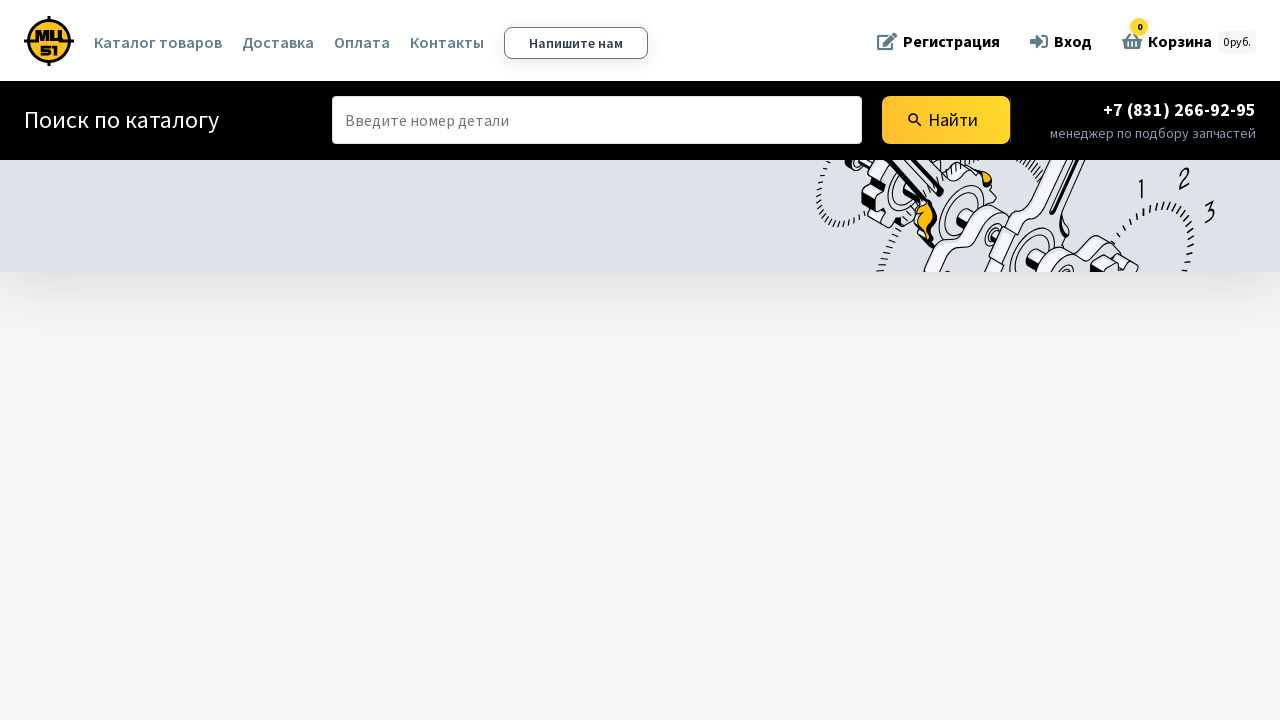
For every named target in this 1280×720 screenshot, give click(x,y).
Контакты (447, 42)
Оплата (362, 42)
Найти (942, 119)
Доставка (278, 42)
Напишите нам (576, 43)
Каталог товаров (158, 42)
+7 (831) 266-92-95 (1179, 109)
